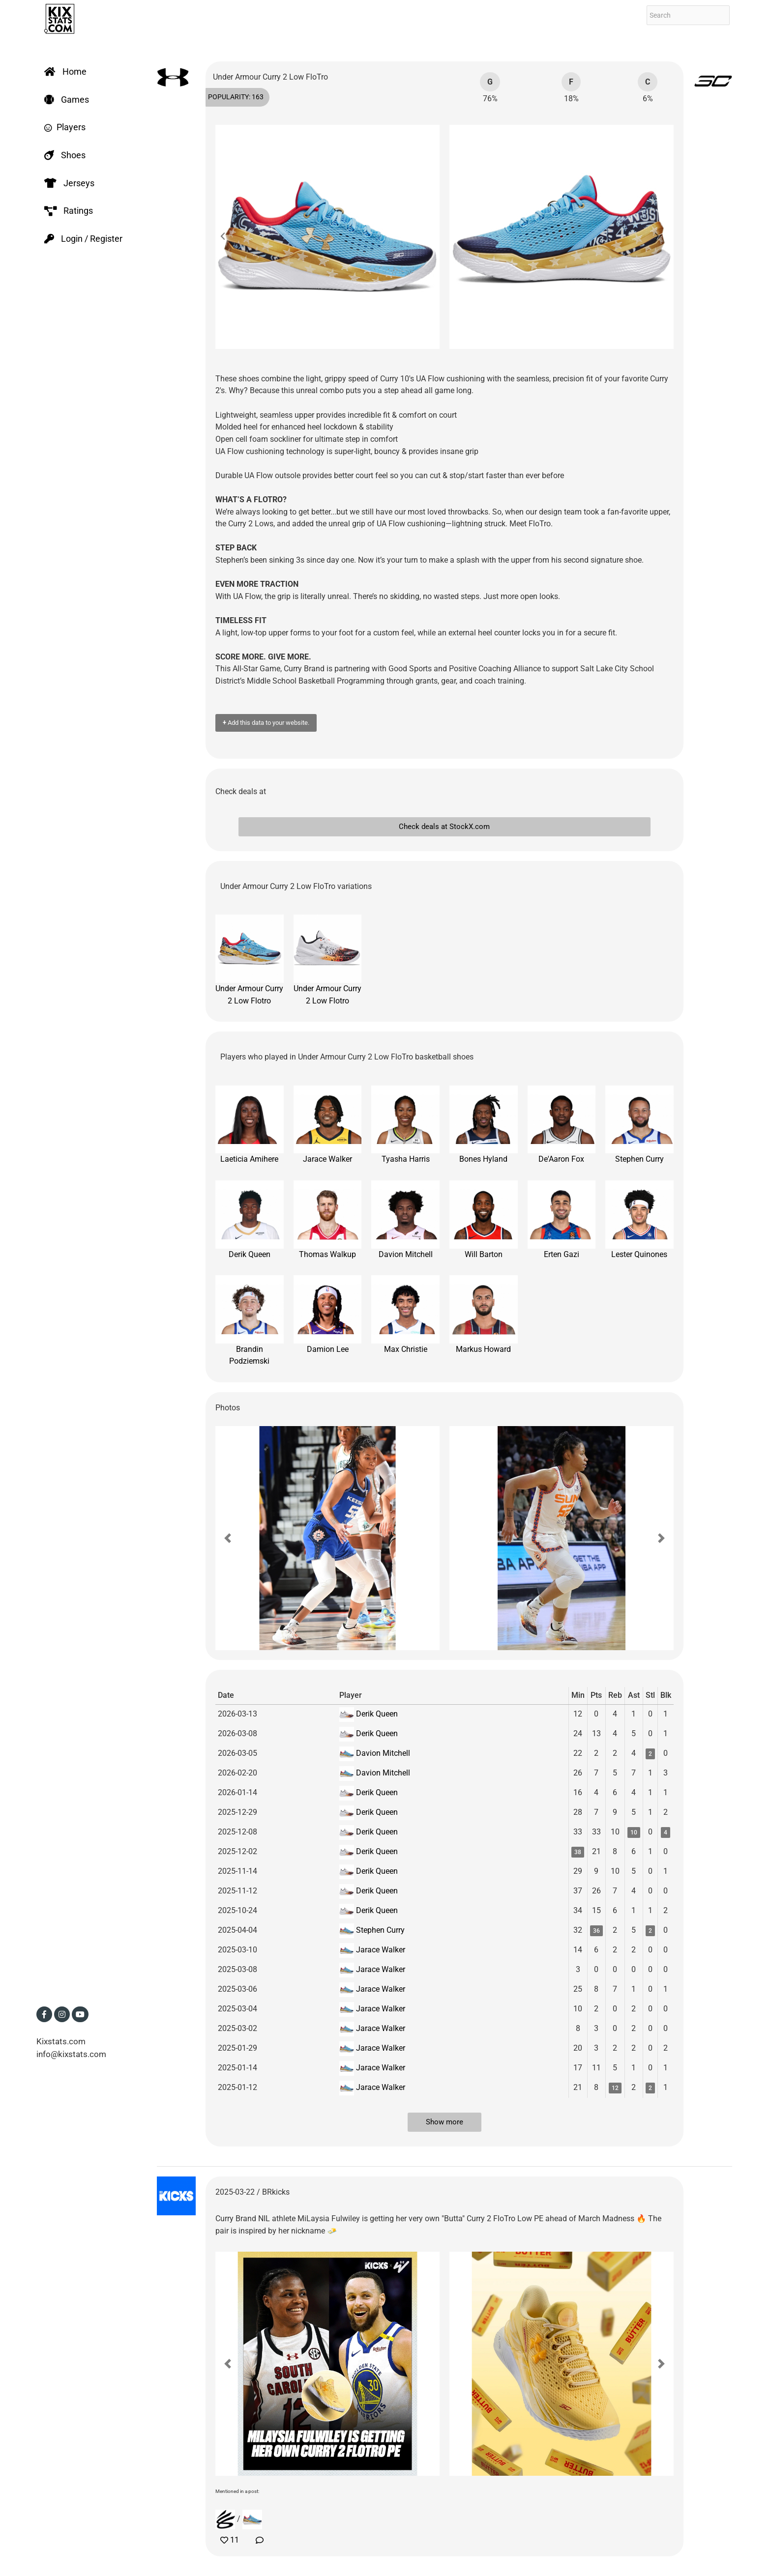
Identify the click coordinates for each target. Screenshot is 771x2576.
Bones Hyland (483, 1125)
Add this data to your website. (266, 722)
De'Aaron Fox (562, 1125)
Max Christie (405, 1314)
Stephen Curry (639, 1125)
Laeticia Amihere (249, 1125)
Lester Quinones (639, 1219)
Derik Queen (249, 1219)
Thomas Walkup (328, 1219)
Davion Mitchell (405, 1219)
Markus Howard (483, 1314)
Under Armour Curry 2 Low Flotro (249, 960)
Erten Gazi (562, 1219)
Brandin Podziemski (249, 1320)
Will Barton (483, 1219)
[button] (227, 237)
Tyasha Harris (405, 1125)
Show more (444, 2122)
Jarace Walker (328, 1125)
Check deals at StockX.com (444, 826)
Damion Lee (328, 1314)
